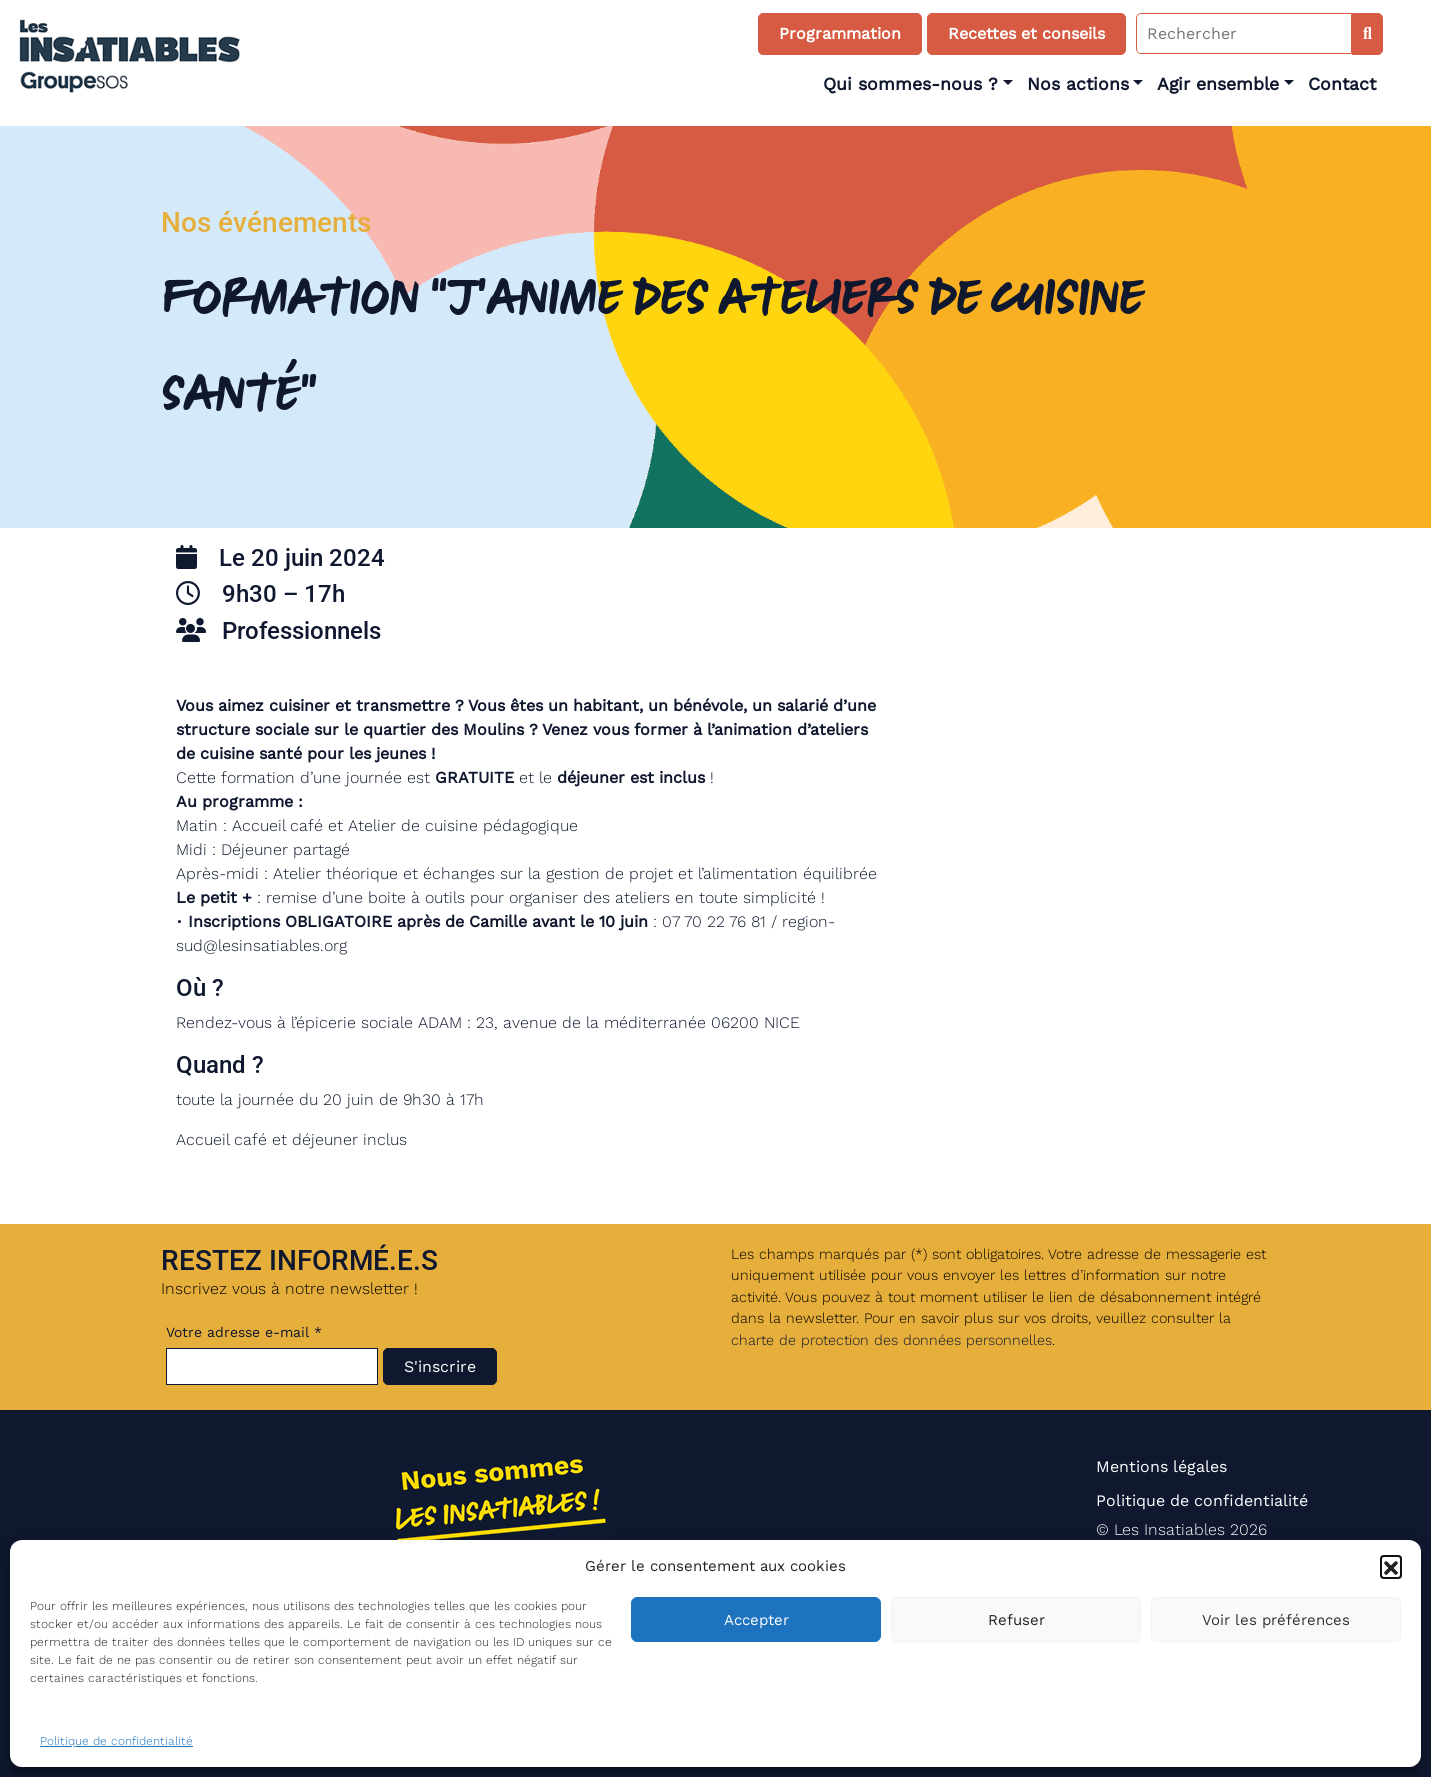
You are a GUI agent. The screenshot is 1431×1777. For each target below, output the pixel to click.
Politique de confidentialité (116, 1741)
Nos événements (266, 222)
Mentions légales (1161, 1466)
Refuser (1016, 1620)
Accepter (756, 1620)
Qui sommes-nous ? (910, 84)
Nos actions (1078, 84)
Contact (1342, 84)
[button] (1391, 1566)
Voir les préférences (1276, 1620)
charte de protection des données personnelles (891, 1340)
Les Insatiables (1169, 1529)
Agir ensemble (1218, 84)
